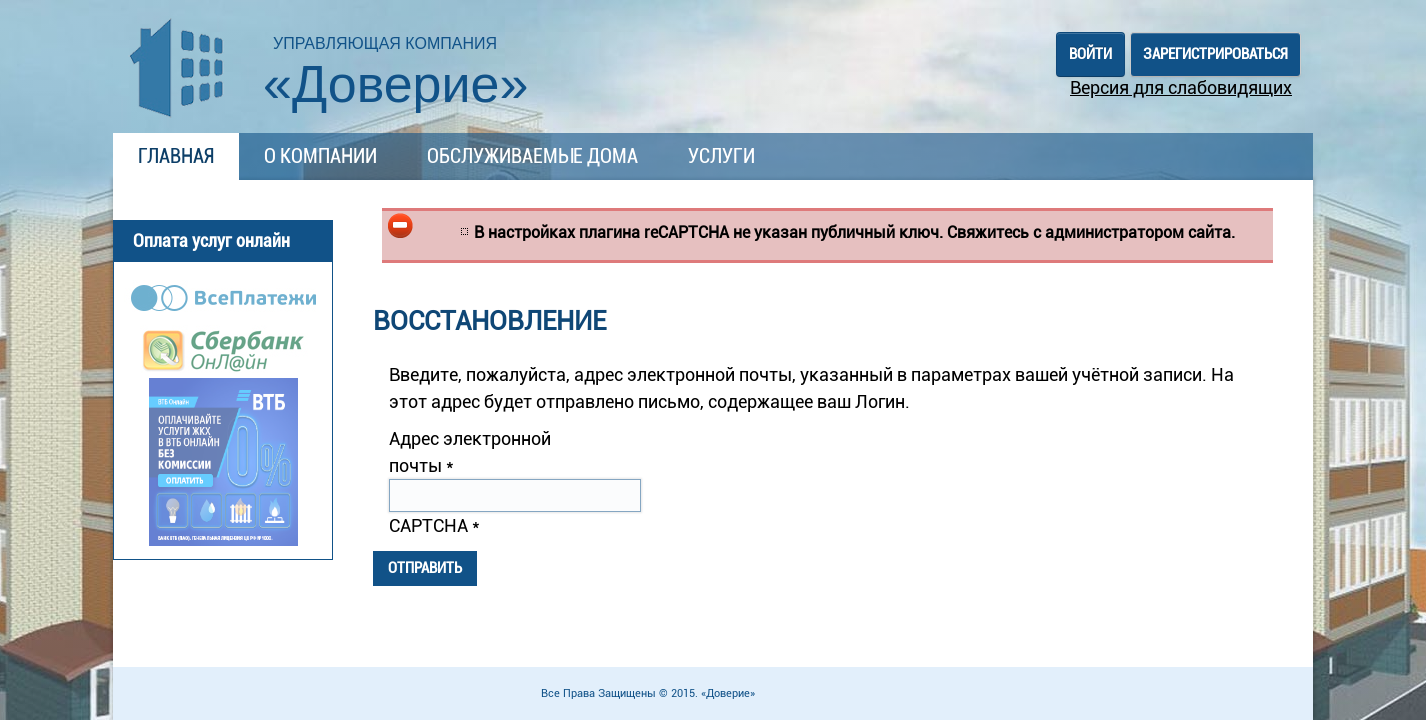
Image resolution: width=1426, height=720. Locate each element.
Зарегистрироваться (1215, 54)
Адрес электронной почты (470, 452)
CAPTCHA (434, 525)
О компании (320, 156)
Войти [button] (1090, 54)
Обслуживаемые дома (532, 156)
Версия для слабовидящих (1181, 87)
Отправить (425, 568)
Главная (176, 156)
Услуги (721, 156)
